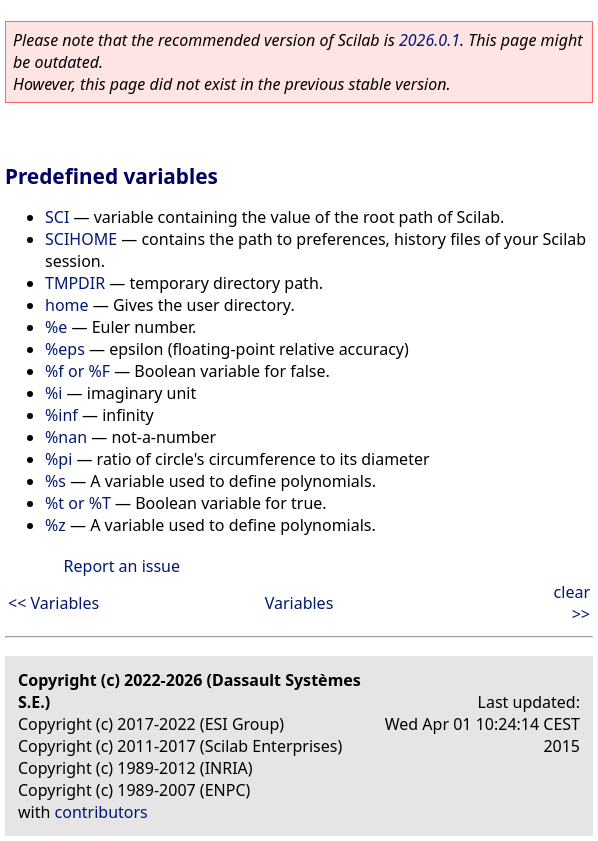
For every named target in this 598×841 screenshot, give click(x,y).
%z (55, 525)
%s (55, 481)
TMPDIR (75, 283)
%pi (58, 459)
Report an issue (122, 566)
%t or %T (78, 503)
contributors (101, 812)
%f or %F (77, 371)
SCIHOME (81, 239)
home (67, 305)
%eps (65, 349)
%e (56, 327)
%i (53, 393)
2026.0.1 (429, 40)
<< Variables (53, 603)
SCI (57, 217)
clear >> (572, 603)
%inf (61, 415)
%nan (66, 437)
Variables (299, 603)
